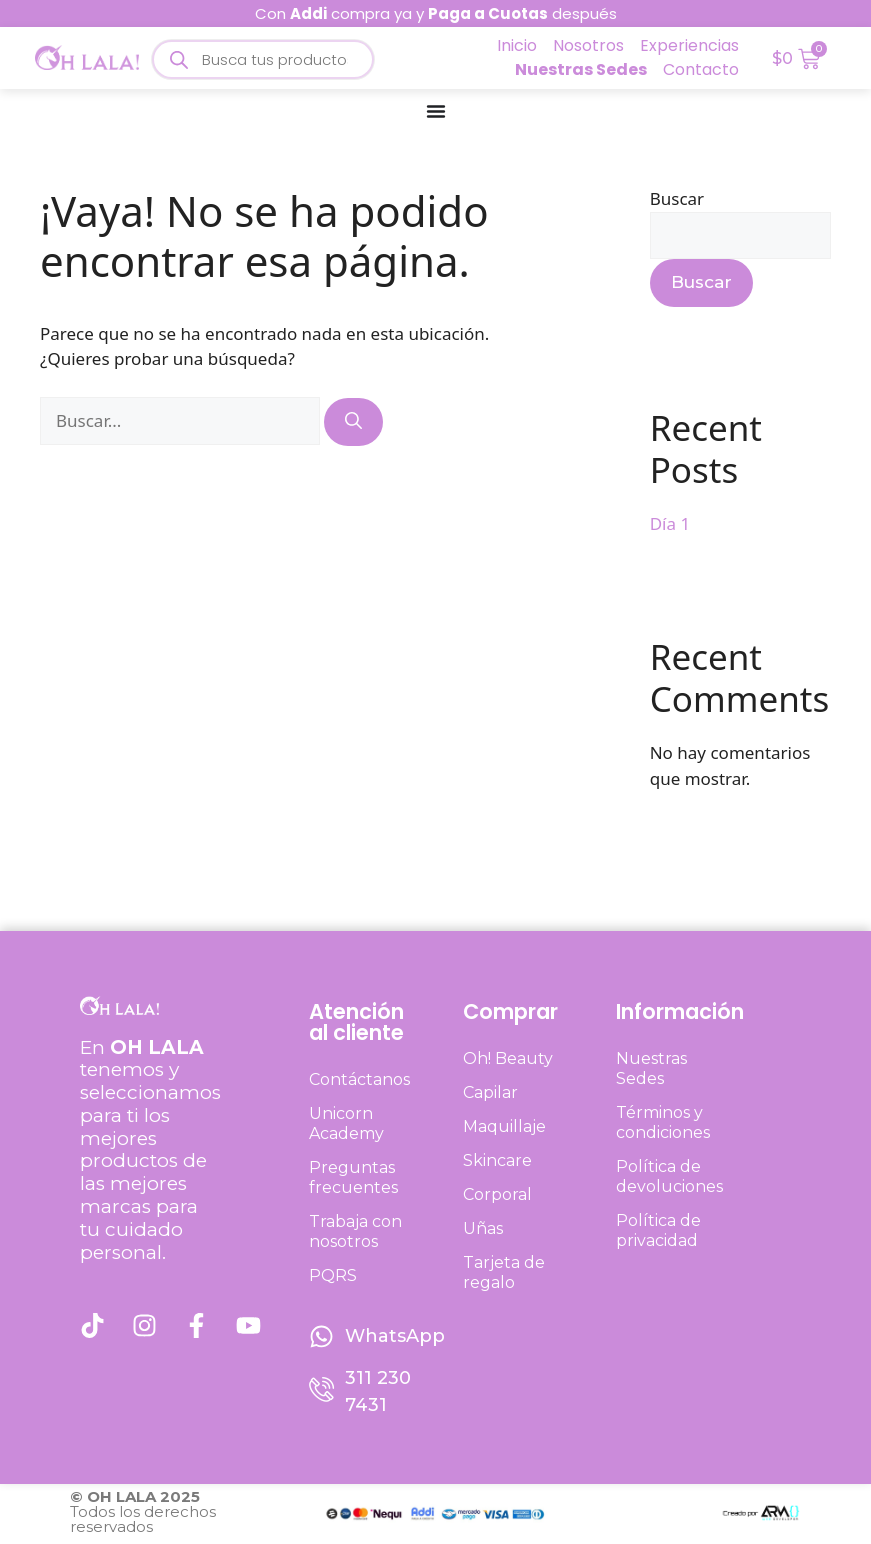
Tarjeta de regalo (504, 1272)
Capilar (490, 1092)
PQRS (333, 1275)
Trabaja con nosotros (355, 1231)
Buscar (677, 198)
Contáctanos (359, 1079)
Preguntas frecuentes (353, 1177)
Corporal (497, 1194)
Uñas (483, 1228)
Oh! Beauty (508, 1058)
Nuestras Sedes (651, 1068)
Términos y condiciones (663, 1122)
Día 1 (670, 523)
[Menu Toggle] (436, 111)
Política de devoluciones (669, 1176)
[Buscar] (353, 422)
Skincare (497, 1160)
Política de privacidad (658, 1230)
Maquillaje (504, 1126)
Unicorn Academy (346, 1123)
